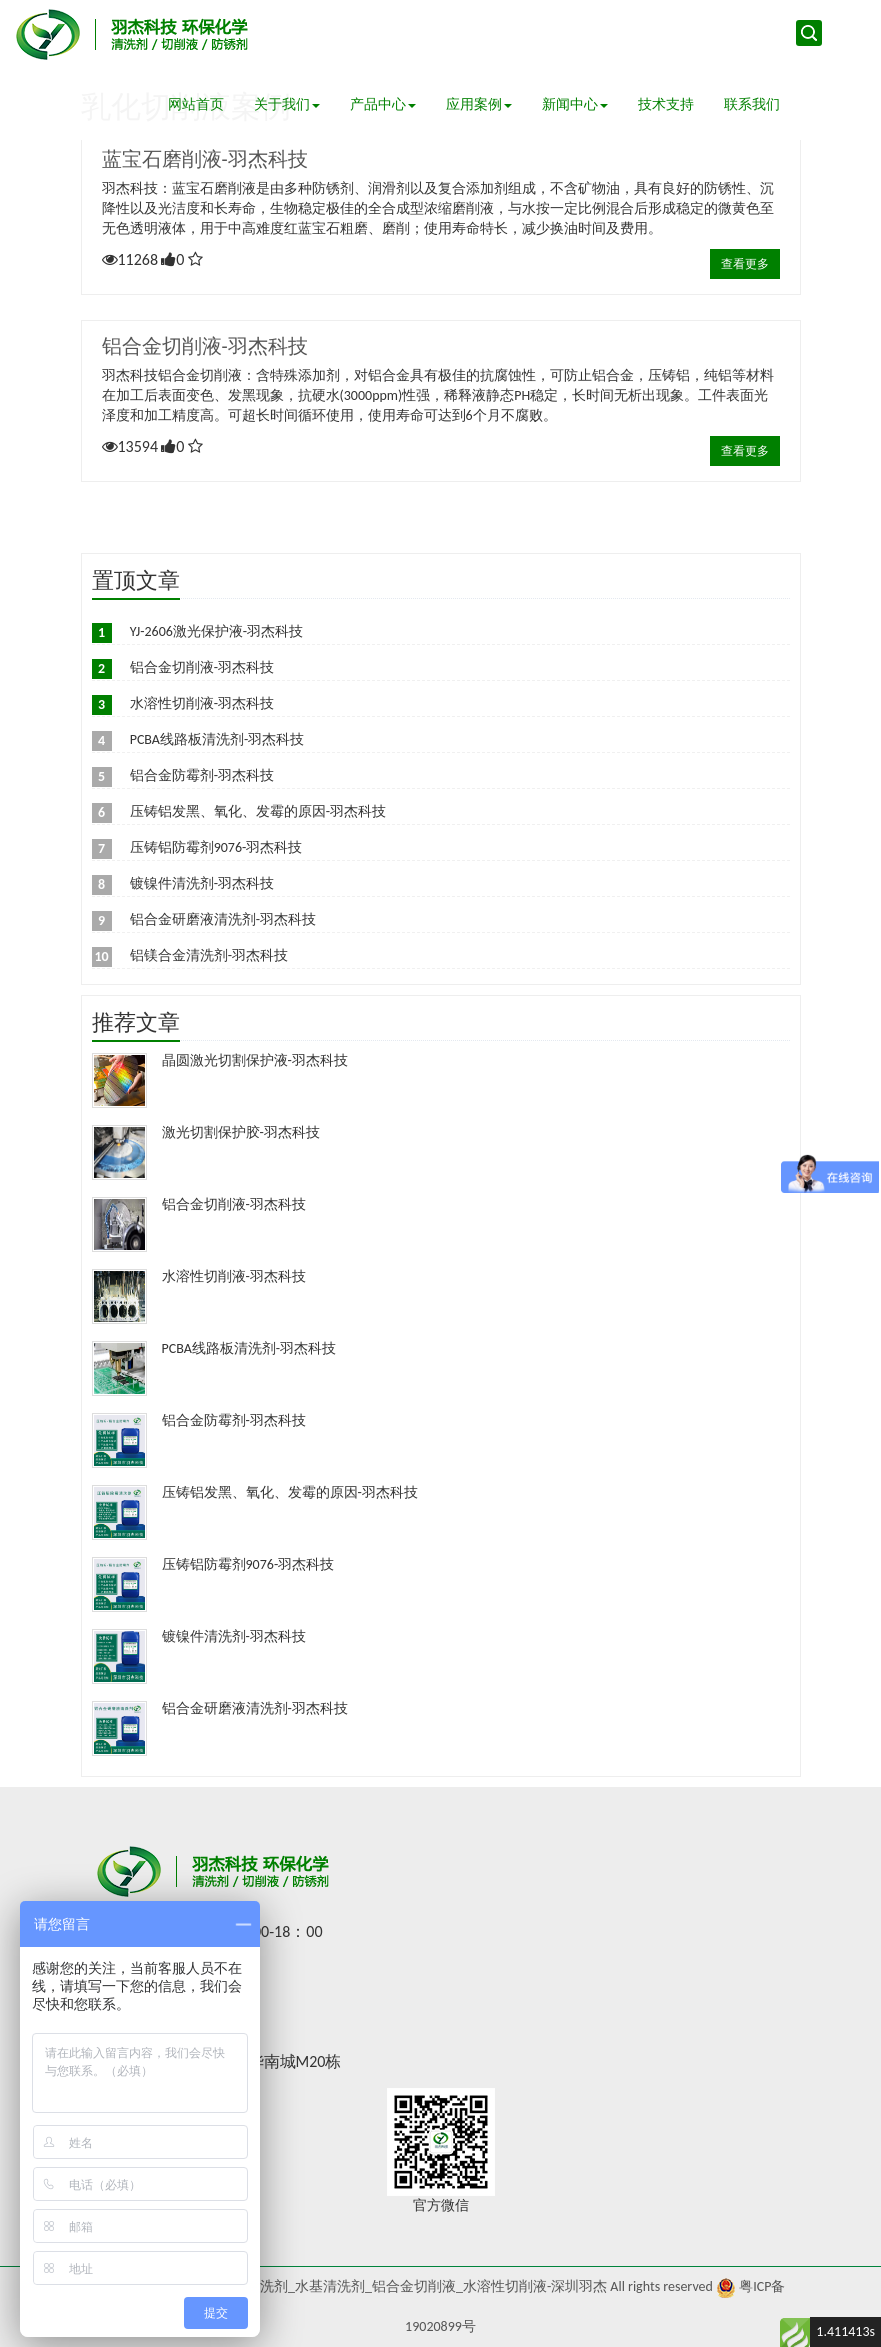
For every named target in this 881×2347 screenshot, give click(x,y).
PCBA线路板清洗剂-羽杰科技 (217, 739)
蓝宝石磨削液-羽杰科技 (205, 159)
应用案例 (479, 104)
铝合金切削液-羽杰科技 (205, 346)
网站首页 (196, 104)
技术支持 (666, 104)
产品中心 (383, 104)
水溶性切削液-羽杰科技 (202, 703)
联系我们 (752, 104)
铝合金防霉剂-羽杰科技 (202, 775)
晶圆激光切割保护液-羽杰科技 (255, 1060)
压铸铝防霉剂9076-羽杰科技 (216, 847)
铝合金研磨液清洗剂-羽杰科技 (223, 919)
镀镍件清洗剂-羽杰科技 (202, 883)
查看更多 (745, 264)
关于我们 (287, 104)
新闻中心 (575, 104)
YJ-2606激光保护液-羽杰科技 (216, 631)
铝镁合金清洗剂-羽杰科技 (209, 955)
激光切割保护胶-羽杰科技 (241, 1132)
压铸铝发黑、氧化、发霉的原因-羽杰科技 (258, 811)
